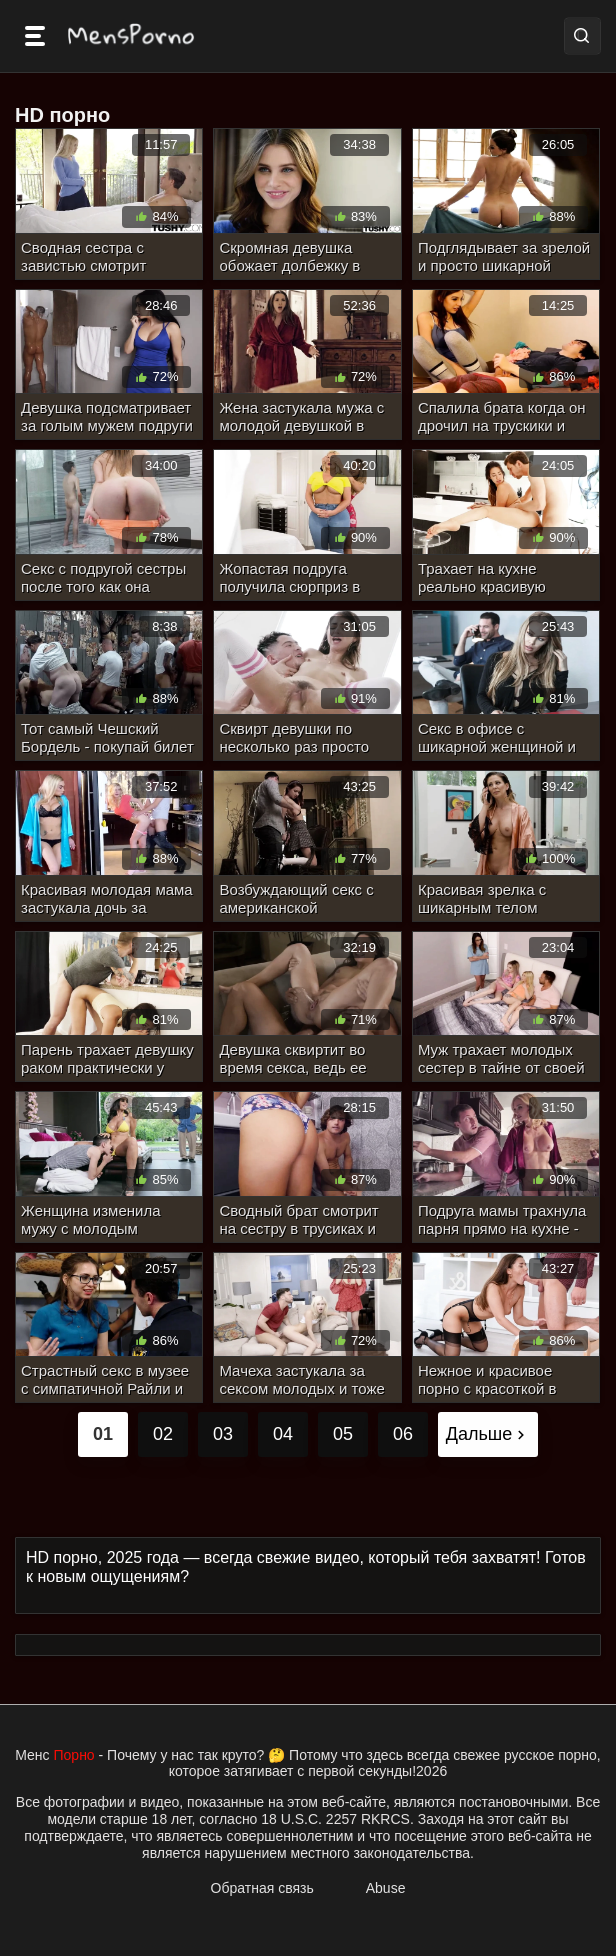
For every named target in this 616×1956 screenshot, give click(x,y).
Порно (74, 1755)
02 (163, 1434)
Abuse (386, 1888)
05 (343, 1434)
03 (223, 1434)
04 (283, 1434)
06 (403, 1434)
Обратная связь (262, 1888)
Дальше (488, 1434)
